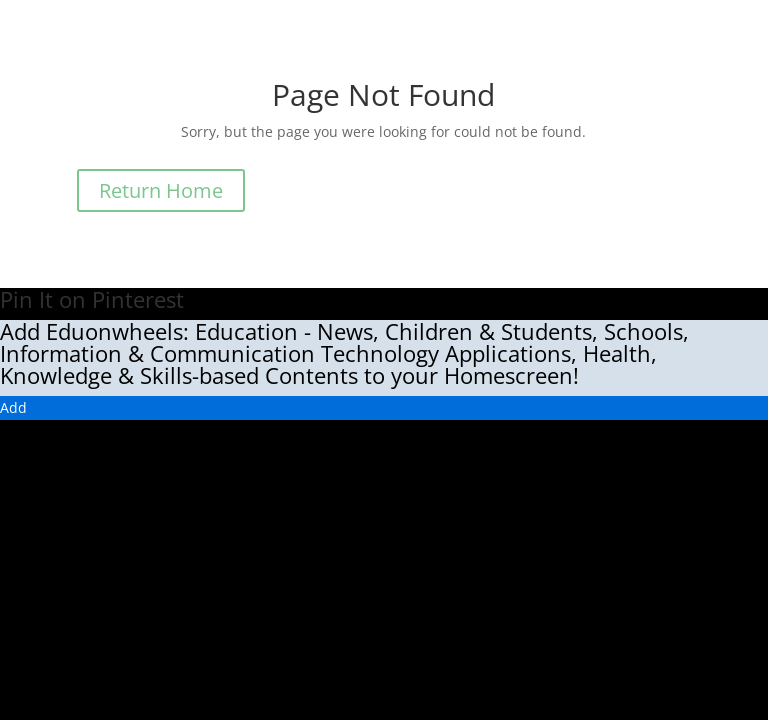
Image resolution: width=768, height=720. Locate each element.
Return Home (161, 190)
